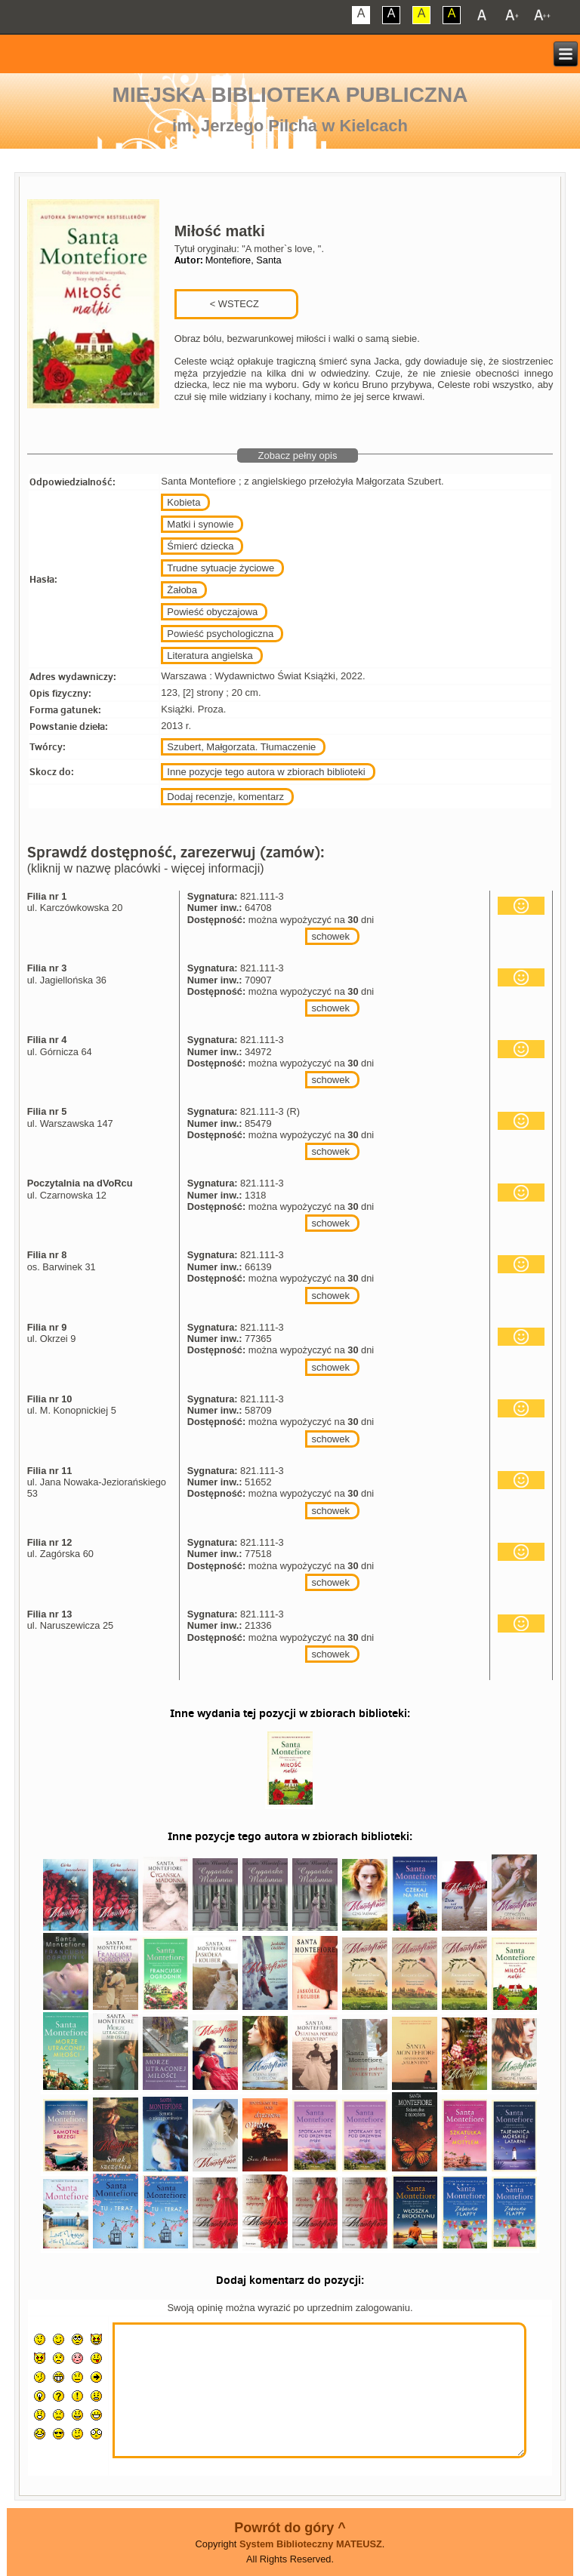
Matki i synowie (200, 524)
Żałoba (182, 590)
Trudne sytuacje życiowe (220, 568)
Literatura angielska (209, 655)
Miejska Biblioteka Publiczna (290, 94)
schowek (330, 936)
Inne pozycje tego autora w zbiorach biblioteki (266, 771)
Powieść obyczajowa (212, 611)
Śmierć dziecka (200, 546)
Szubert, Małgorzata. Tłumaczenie (241, 746)
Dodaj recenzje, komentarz (225, 796)
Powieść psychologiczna (220, 633)
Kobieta (183, 502)
